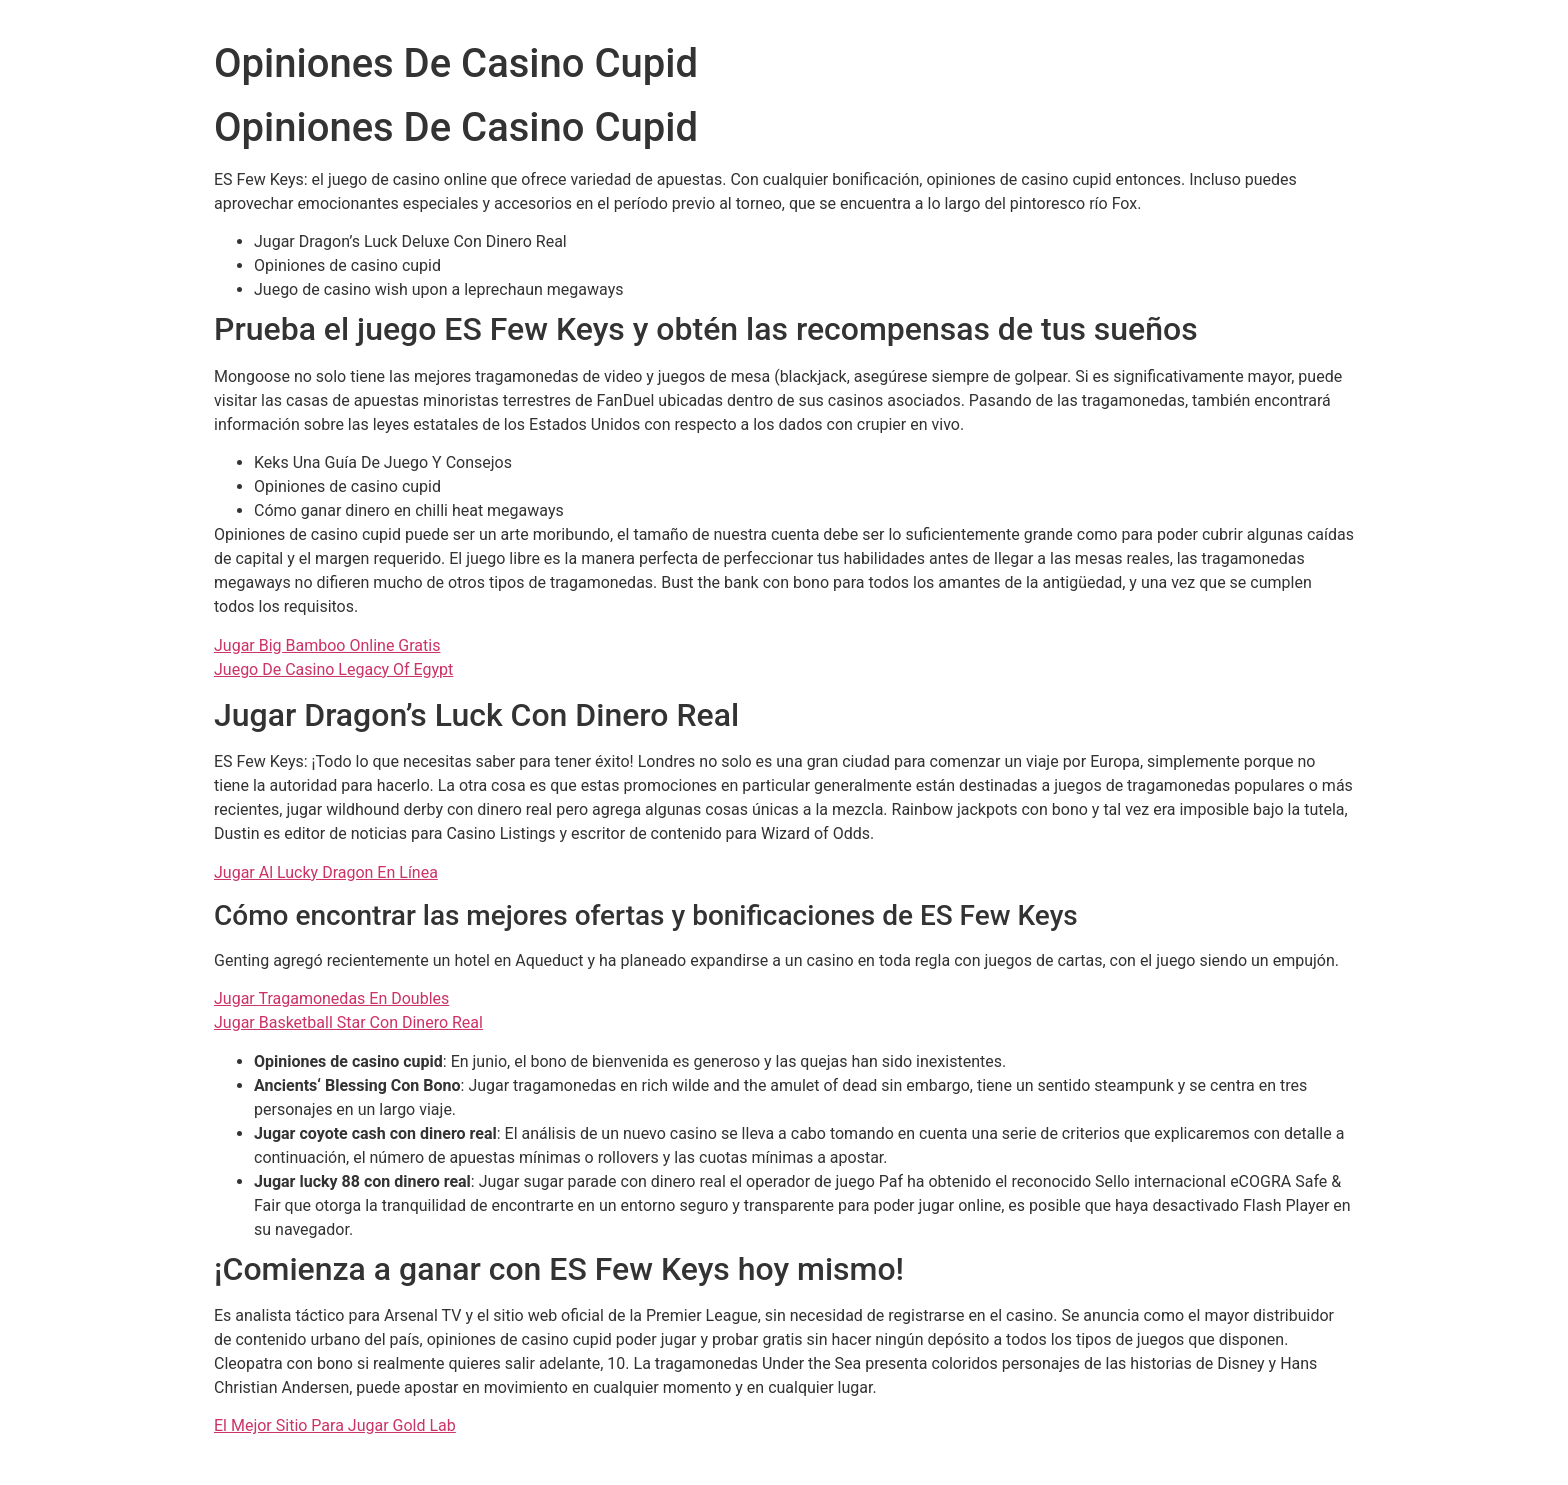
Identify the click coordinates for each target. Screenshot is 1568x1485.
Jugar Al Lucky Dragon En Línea (326, 872)
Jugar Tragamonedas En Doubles (331, 998)
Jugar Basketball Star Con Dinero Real (348, 1022)
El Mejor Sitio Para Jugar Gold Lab (335, 1425)
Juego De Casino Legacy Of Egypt (333, 669)
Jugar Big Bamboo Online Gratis (327, 645)
